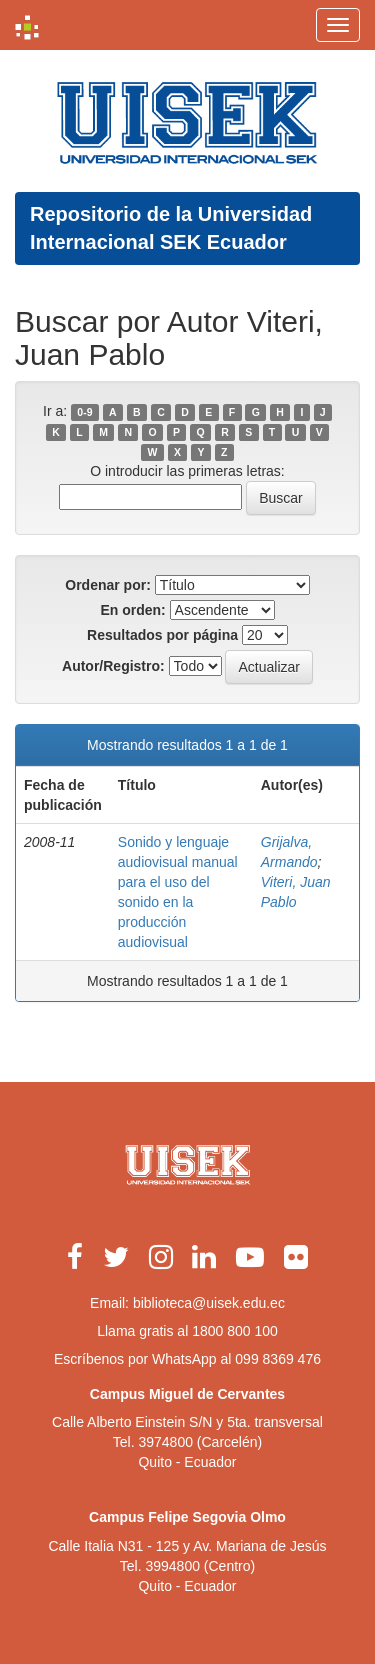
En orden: (132, 610)
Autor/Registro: (113, 666)
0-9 (84, 412)
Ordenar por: (108, 585)
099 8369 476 (278, 1359)
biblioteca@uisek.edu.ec (209, 1303)
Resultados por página (162, 635)
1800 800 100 (235, 1331)
